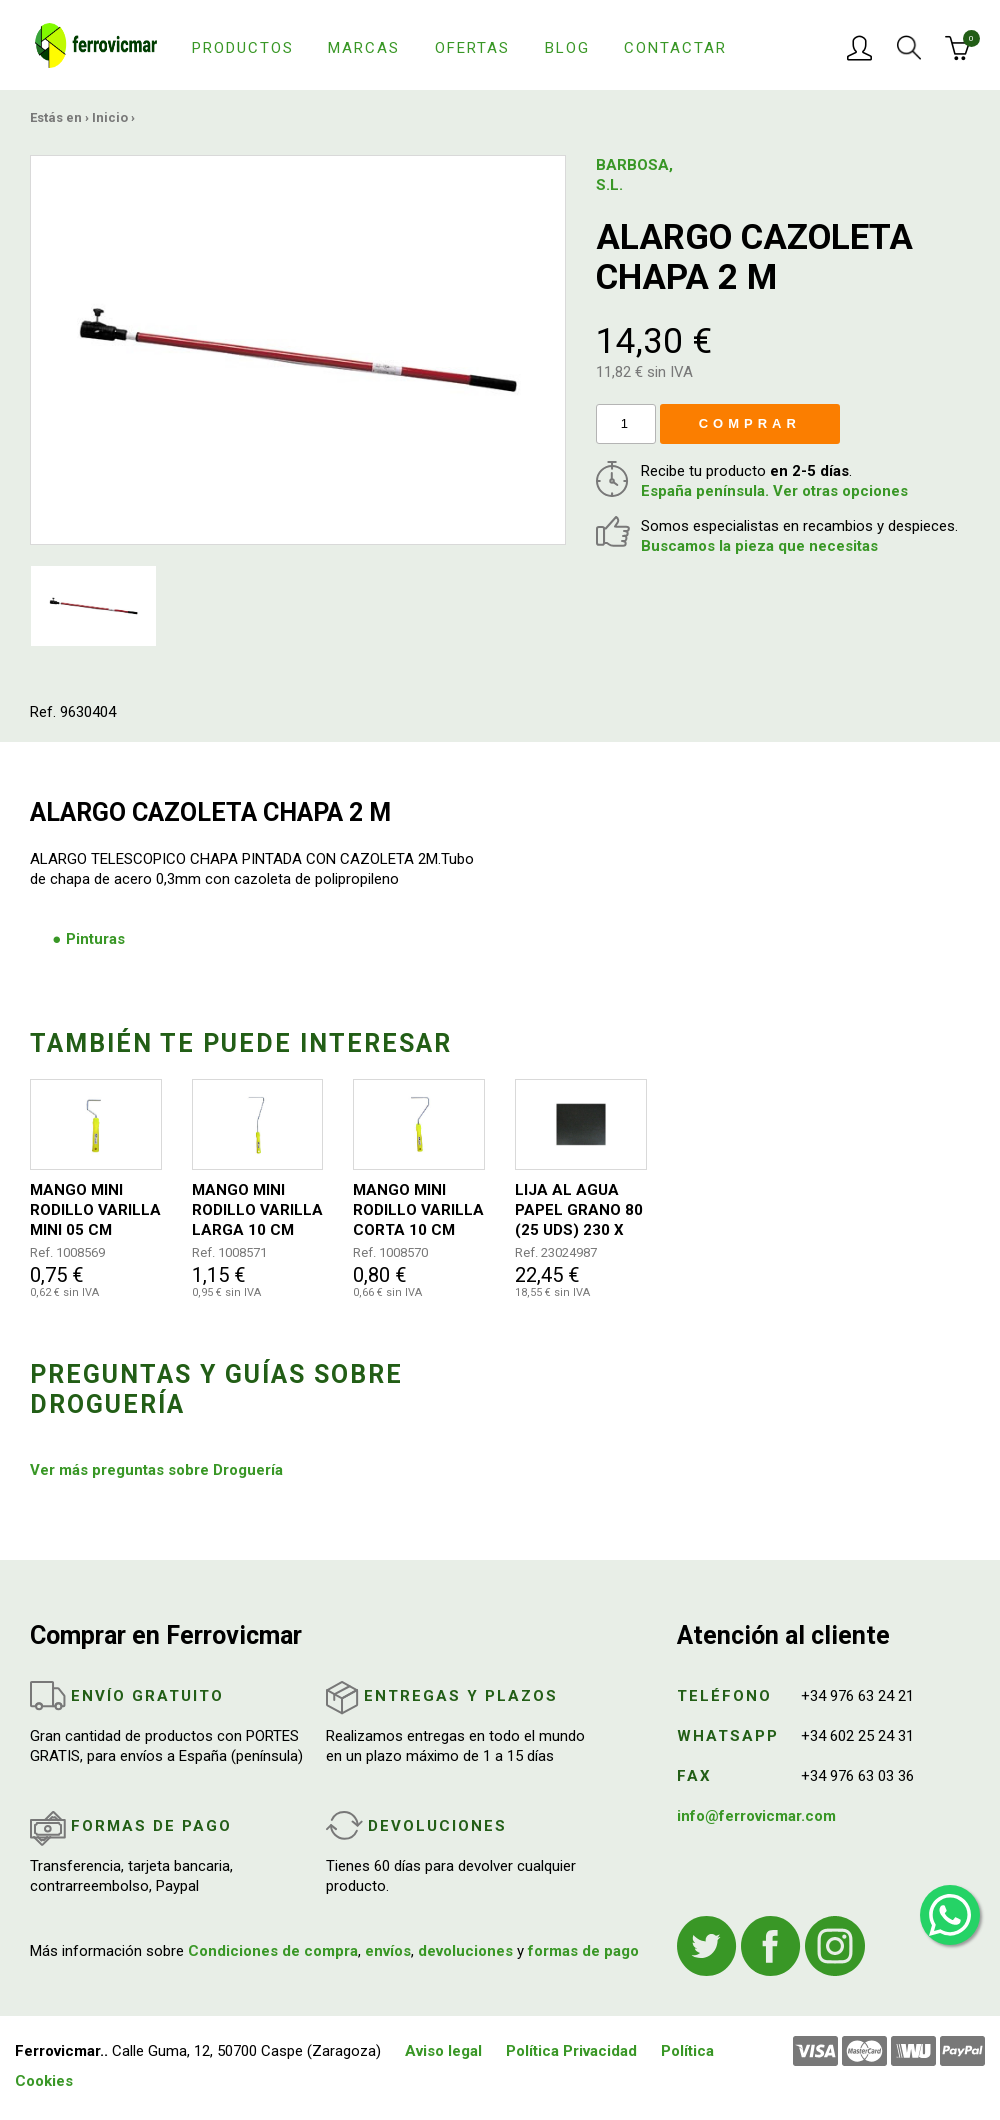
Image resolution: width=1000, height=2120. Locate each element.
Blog (567, 48)
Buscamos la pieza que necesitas (759, 546)
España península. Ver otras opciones (774, 491)
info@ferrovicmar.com (756, 1816)
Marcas (364, 48)
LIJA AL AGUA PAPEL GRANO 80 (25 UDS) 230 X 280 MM (579, 1210)
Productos (243, 48)
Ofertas (472, 48)
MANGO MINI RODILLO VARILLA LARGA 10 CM (257, 1210)
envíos (388, 1951)
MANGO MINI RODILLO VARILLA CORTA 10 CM (418, 1210)
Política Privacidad (571, 2051)
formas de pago (583, 1951)
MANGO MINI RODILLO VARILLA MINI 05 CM (95, 1210)
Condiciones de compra (273, 1951)
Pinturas (95, 939)
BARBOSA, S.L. (634, 175)
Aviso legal (443, 2051)
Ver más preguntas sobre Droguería (156, 1470)
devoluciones (465, 1951)
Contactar (675, 48)
